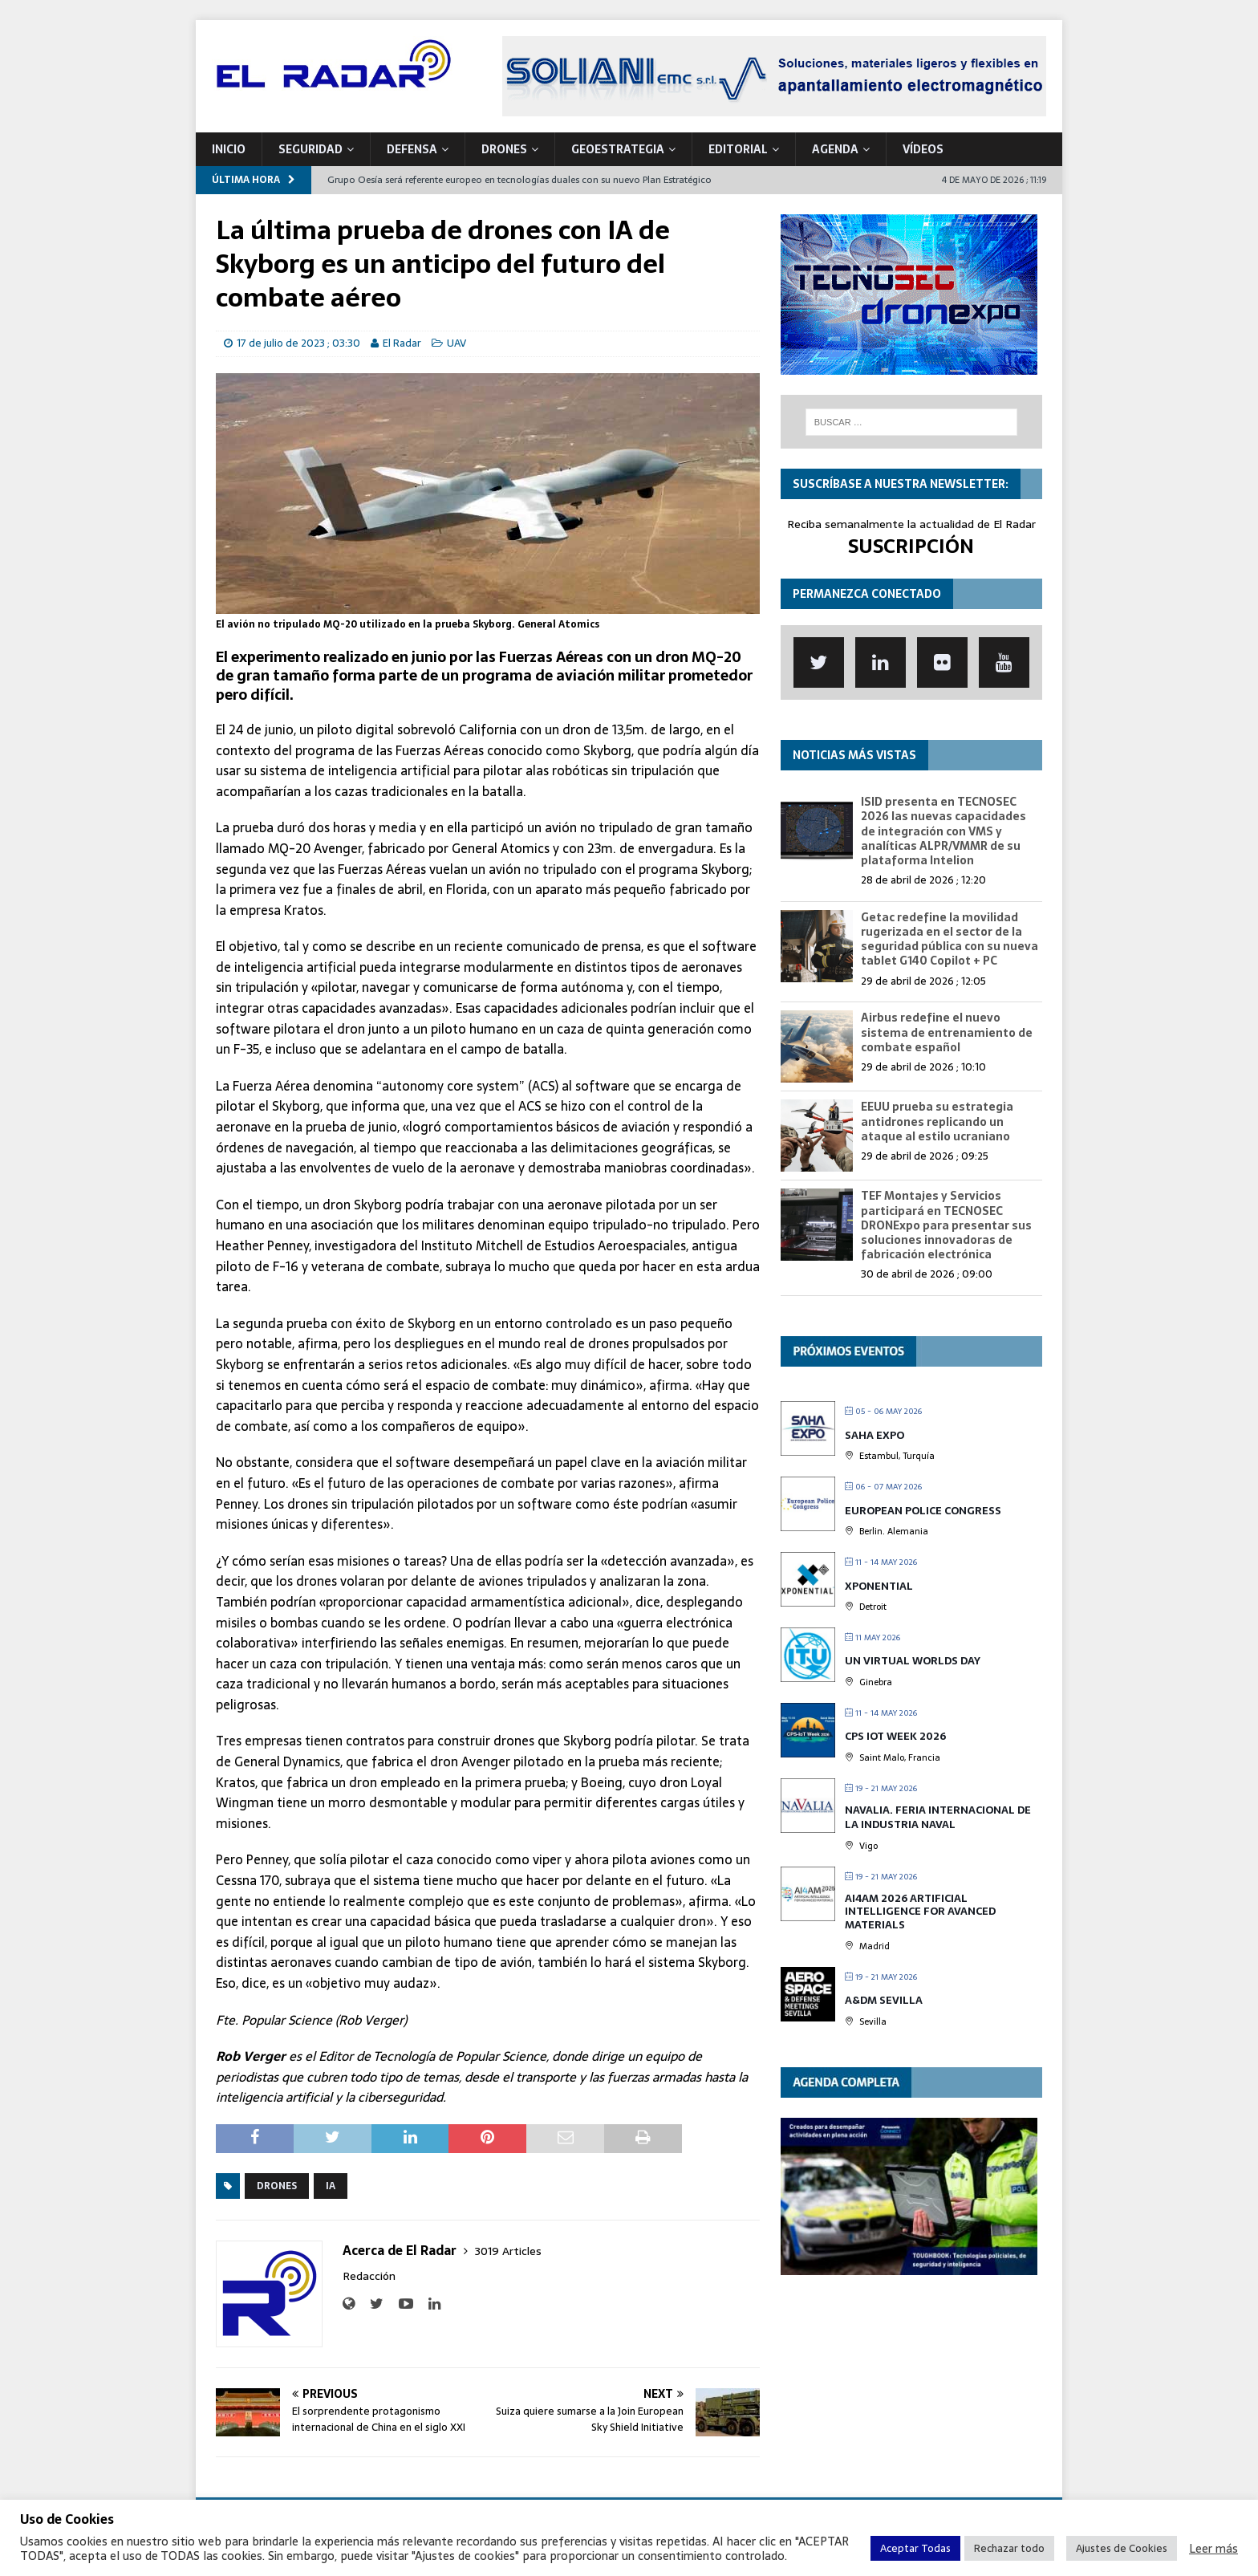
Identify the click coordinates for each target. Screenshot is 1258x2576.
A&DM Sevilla (884, 2000)
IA (330, 2186)
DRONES (504, 149)
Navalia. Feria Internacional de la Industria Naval (938, 1817)
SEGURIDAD (310, 149)
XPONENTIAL (879, 1586)
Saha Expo (874, 1435)
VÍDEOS (923, 149)
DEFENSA (412, 149)
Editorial (738, 149)
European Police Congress (923, 1510)
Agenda (835, 149)
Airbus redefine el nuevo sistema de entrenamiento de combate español (947, 1032)
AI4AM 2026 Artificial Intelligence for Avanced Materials (920, 1911)
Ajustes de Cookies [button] (1121, 2548)
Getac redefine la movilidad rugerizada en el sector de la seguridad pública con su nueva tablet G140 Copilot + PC (949, 939)
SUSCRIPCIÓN (911, 546)
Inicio (229, 149)
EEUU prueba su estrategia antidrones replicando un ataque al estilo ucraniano (937, 1121)
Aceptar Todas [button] (915, 2548)
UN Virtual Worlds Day (912, 1660)
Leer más (1213, 2548)
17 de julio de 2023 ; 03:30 (298, 343)
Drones (277, 2186)
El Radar (402, 343)
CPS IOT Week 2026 (895, 1736)
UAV (456, 343)
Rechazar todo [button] (1009, 2548)
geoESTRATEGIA (617, 149)
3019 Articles (508, 2251)
